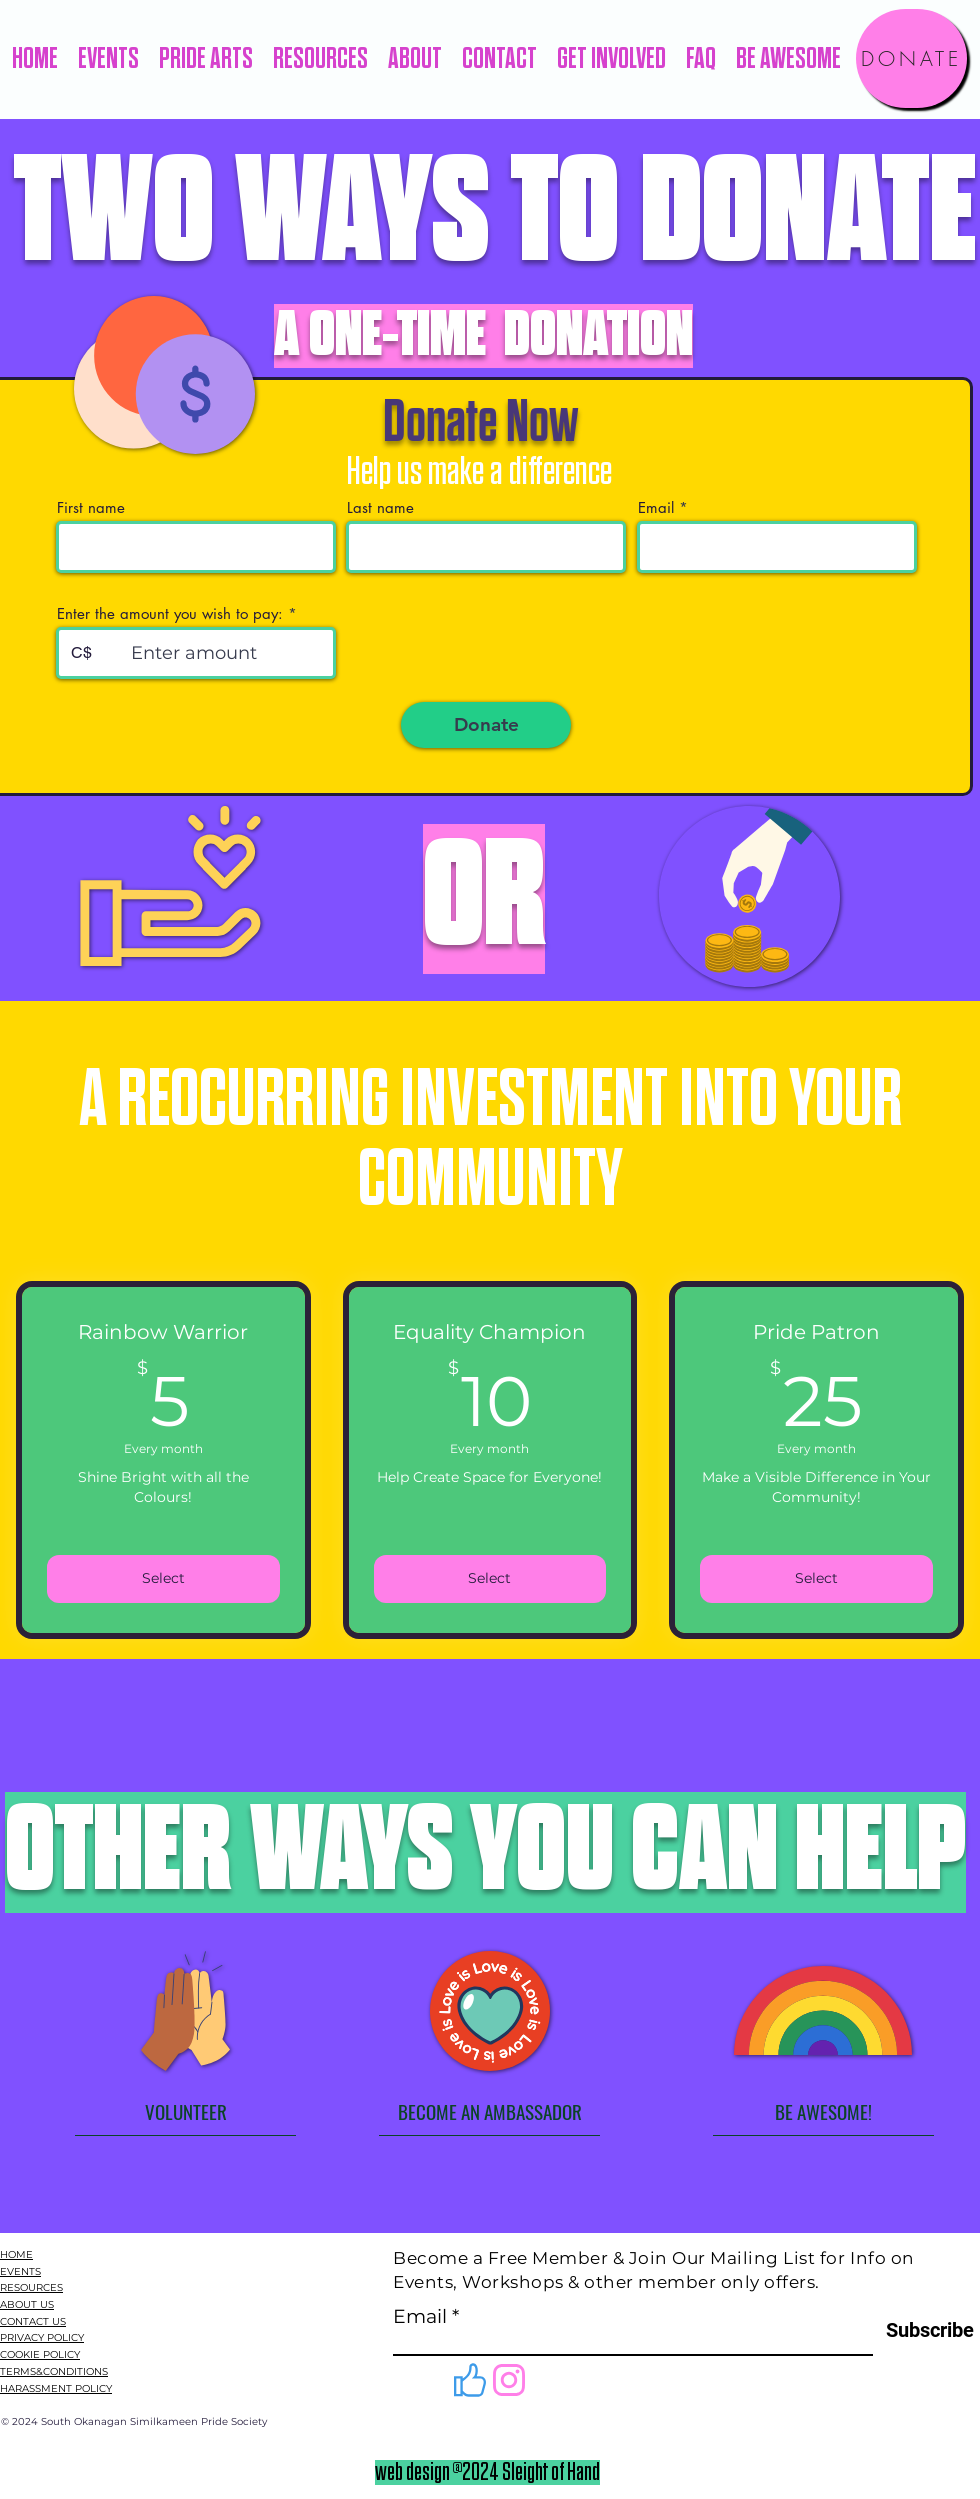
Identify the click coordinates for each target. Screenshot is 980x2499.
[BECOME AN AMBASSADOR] (489, 2111)
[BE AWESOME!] (823, 2111)
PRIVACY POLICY (42, 2337)
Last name (380, 507)
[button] (108, 59)
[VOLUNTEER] (185, 2111)
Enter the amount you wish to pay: (170, 613)
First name (91, 507)
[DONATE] (911, 58)
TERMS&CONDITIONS (54, 2371)
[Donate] (486, 725)
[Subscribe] (923, 2330)
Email (656, 507)
